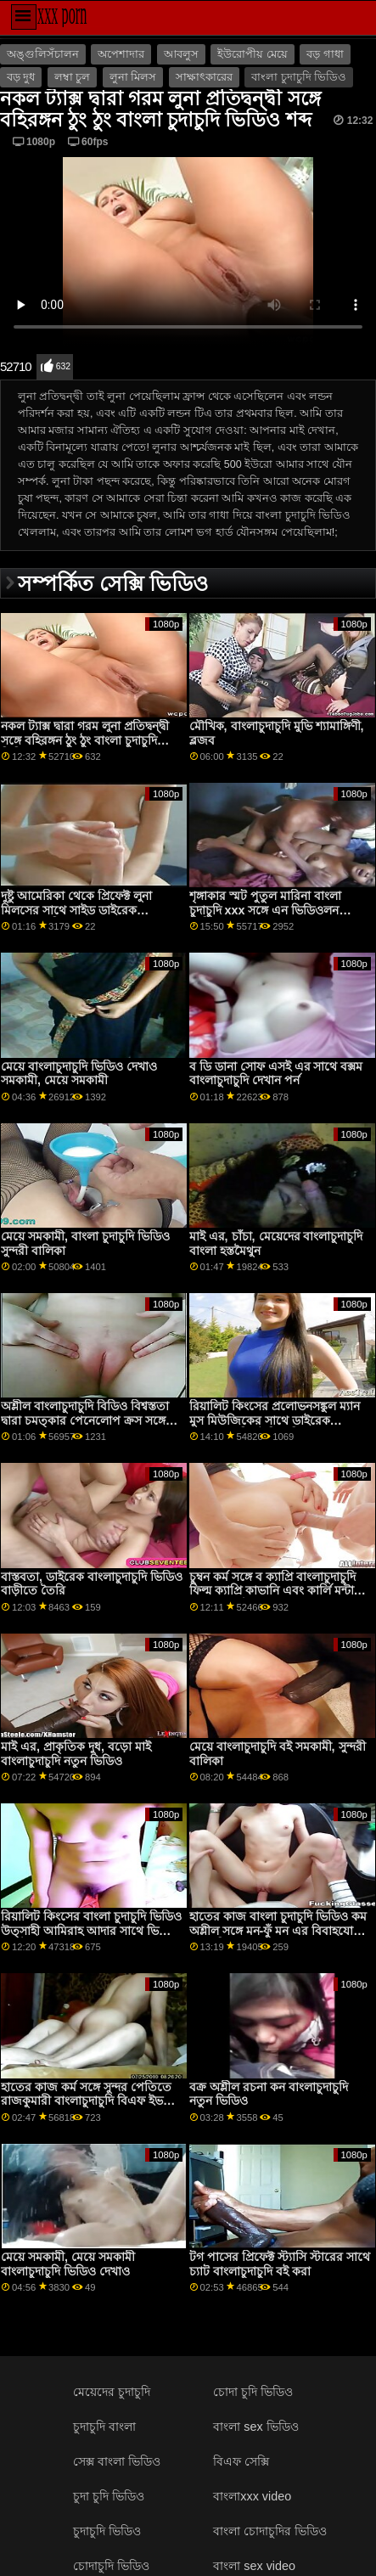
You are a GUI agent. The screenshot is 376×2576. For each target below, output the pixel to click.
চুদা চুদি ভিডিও (108, 2496)
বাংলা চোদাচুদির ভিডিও (270, 2531)
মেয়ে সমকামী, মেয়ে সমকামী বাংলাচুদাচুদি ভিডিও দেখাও (68, 2264)
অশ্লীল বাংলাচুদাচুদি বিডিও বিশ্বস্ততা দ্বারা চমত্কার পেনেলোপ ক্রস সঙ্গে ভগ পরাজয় (85, 1420)
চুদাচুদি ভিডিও (107, 2531)
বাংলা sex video (254, 2566)
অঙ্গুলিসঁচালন (43, 54)
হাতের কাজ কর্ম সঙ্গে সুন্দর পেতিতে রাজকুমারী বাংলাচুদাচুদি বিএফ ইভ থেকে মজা (86, 2101)
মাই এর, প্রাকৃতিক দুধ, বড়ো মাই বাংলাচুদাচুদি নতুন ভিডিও (76, 1754)
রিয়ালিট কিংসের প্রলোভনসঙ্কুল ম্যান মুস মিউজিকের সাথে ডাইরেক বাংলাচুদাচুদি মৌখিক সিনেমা (274, 1420)
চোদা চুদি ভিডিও (253, 2392)
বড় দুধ (21, 77)
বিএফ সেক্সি (241, 2461)
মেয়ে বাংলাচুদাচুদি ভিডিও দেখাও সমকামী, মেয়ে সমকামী (79, 1074)
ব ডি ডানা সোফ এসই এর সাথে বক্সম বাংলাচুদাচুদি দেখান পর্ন (276, 1074)
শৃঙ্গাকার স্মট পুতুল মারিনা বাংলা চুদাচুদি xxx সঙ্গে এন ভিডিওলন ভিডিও (265, 910)
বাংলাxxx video (252, 2496)
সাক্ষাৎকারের (204, 77)
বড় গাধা (324, 54)
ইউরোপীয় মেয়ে (252, 54)
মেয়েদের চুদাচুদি (111, 2392)
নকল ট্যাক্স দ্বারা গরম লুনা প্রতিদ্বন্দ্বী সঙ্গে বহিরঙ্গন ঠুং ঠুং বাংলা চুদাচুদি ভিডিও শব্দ (85, 740)
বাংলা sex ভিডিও (255, 2426)
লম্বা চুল (72, 77)
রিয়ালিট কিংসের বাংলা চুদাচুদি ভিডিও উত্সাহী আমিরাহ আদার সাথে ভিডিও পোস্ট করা (91, 1930)
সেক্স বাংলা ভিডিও (116, 2461)
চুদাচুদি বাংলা (104, 2426)
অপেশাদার (121, 54)
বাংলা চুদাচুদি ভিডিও (298, 77)
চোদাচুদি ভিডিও (111, 2566)
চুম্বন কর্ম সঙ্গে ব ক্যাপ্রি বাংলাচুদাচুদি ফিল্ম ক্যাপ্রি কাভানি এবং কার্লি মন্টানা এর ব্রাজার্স (276, 1590)
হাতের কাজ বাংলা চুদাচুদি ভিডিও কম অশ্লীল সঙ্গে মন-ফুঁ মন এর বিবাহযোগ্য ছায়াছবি (278, 1930)
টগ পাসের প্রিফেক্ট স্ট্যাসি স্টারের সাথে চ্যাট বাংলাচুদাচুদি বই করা (279, 2264)
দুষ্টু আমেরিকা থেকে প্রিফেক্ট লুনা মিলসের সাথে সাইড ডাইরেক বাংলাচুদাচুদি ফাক (76, 910)
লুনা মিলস (132, 77)
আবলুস (181, 54)
